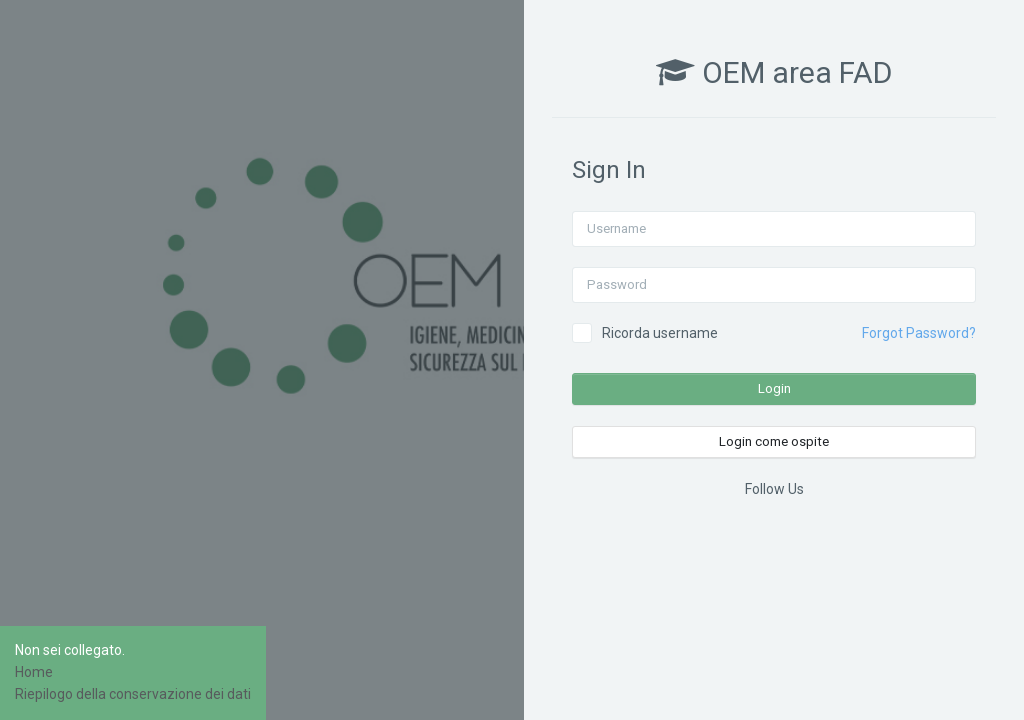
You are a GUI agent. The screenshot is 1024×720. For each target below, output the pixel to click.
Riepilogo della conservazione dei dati (133, 694)
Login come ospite (774, 441)
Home (34, 672)
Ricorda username (660, 333)
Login (774, 388)
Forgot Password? (919, 333)
